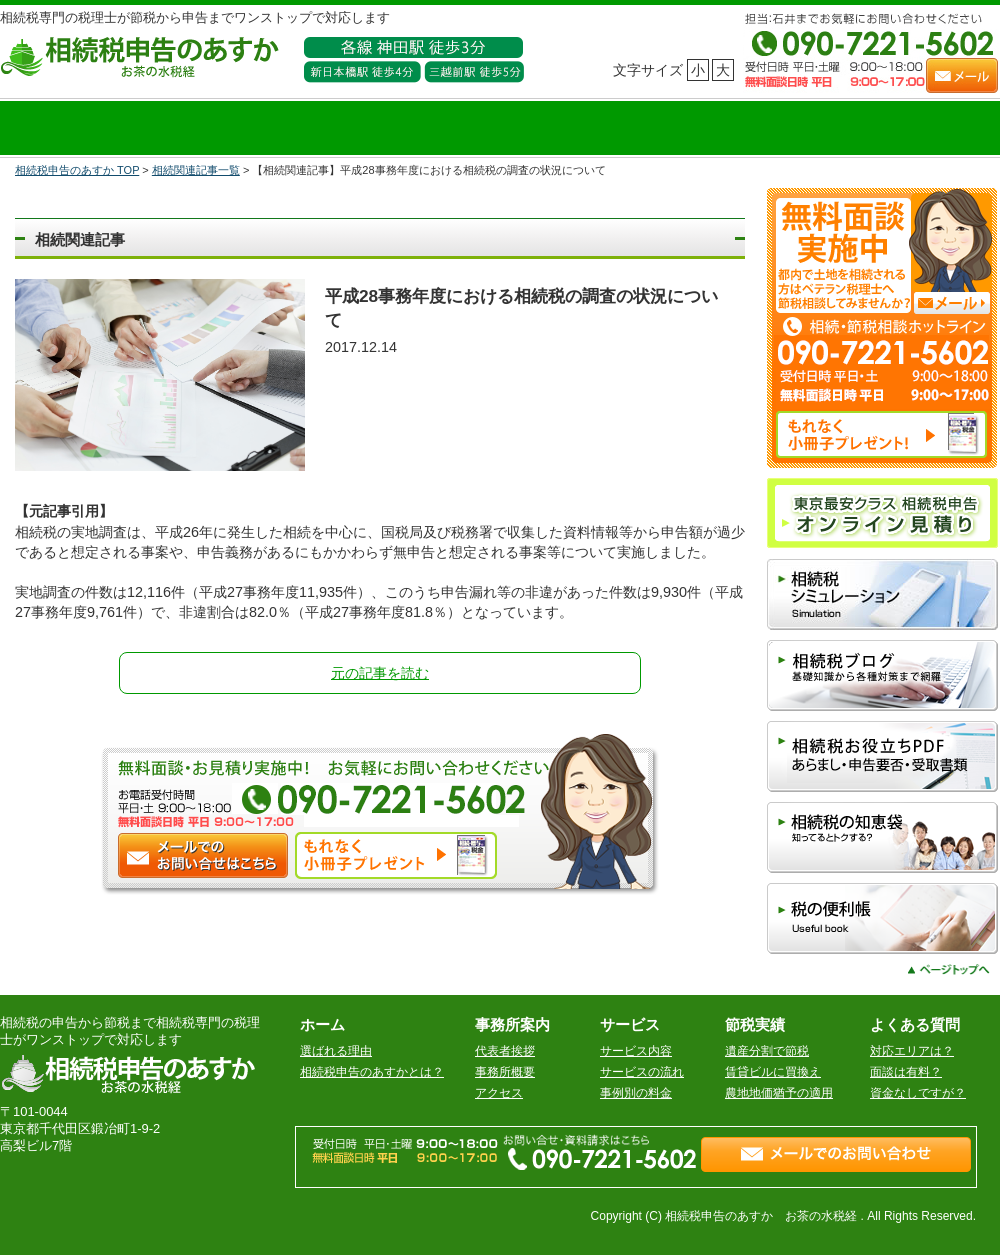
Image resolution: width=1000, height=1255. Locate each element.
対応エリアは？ (912, 1051)
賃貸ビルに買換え (773, 1072)
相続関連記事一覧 (196, 170)
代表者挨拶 (505, 1051)
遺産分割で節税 (767, 1051)
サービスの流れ (642, 1072)
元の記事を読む (380, 673)
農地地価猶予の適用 (779, 1093)
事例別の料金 (636, 1093)
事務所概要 (505, 1072)
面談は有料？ (906, 1072)
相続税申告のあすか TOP (77, 170)
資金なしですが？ (918, 1093)
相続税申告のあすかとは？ (372, 1072)
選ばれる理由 (336, 1051)
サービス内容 (636, 1051)
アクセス (499, 1093)
